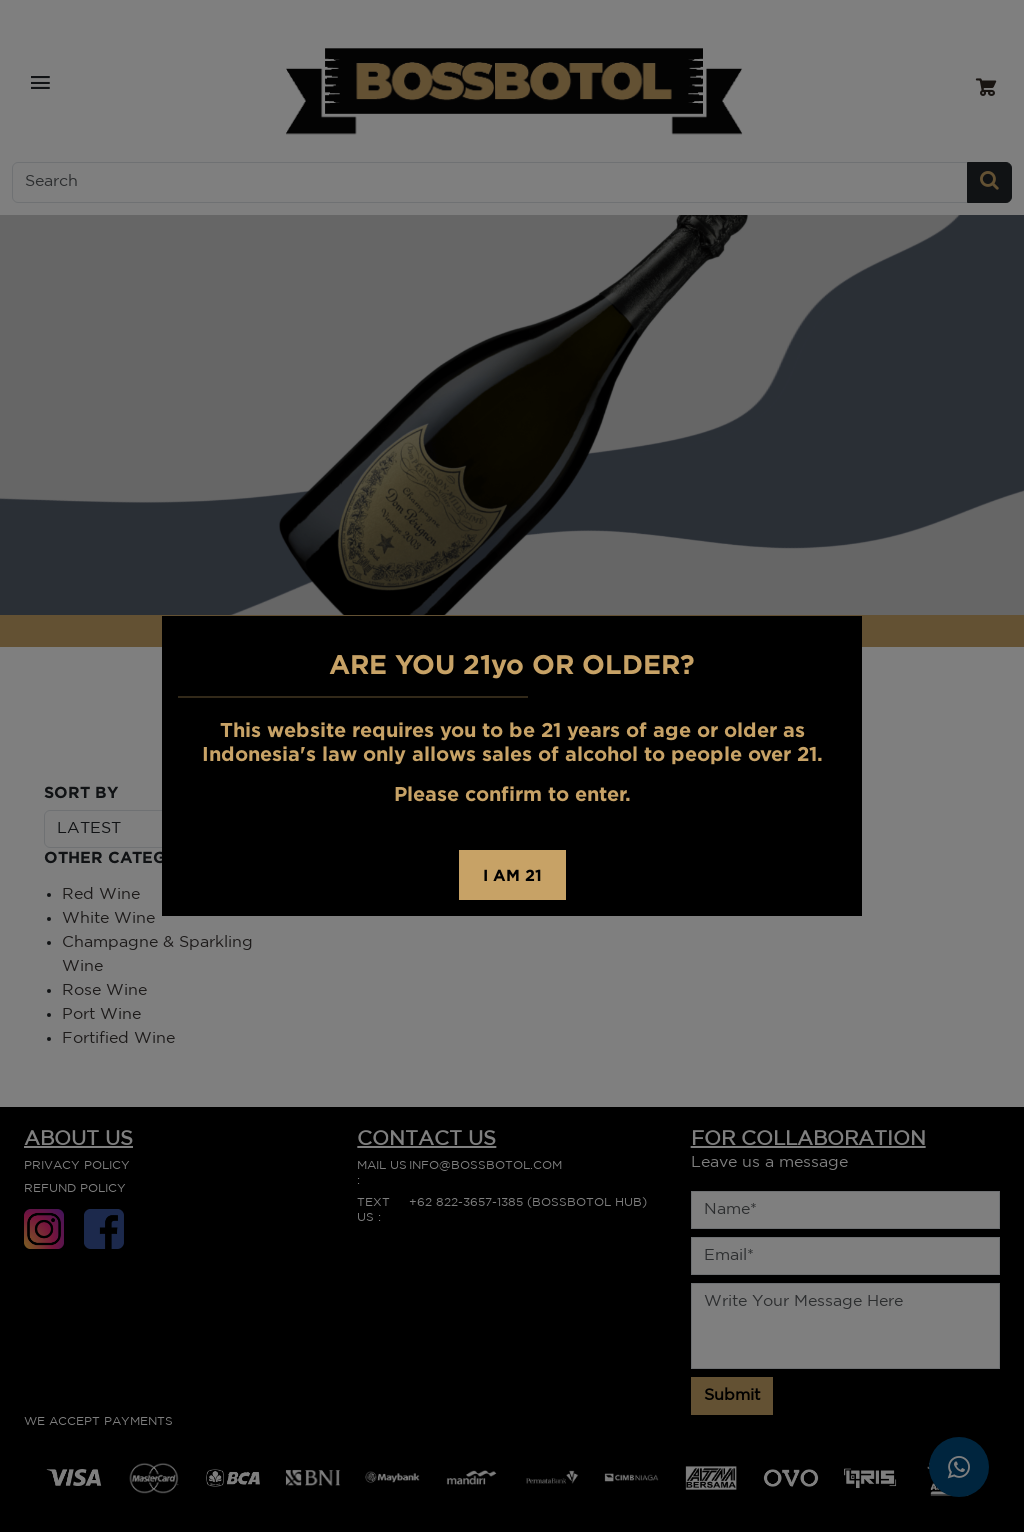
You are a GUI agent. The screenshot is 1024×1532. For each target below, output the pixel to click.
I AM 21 (512, 875)
